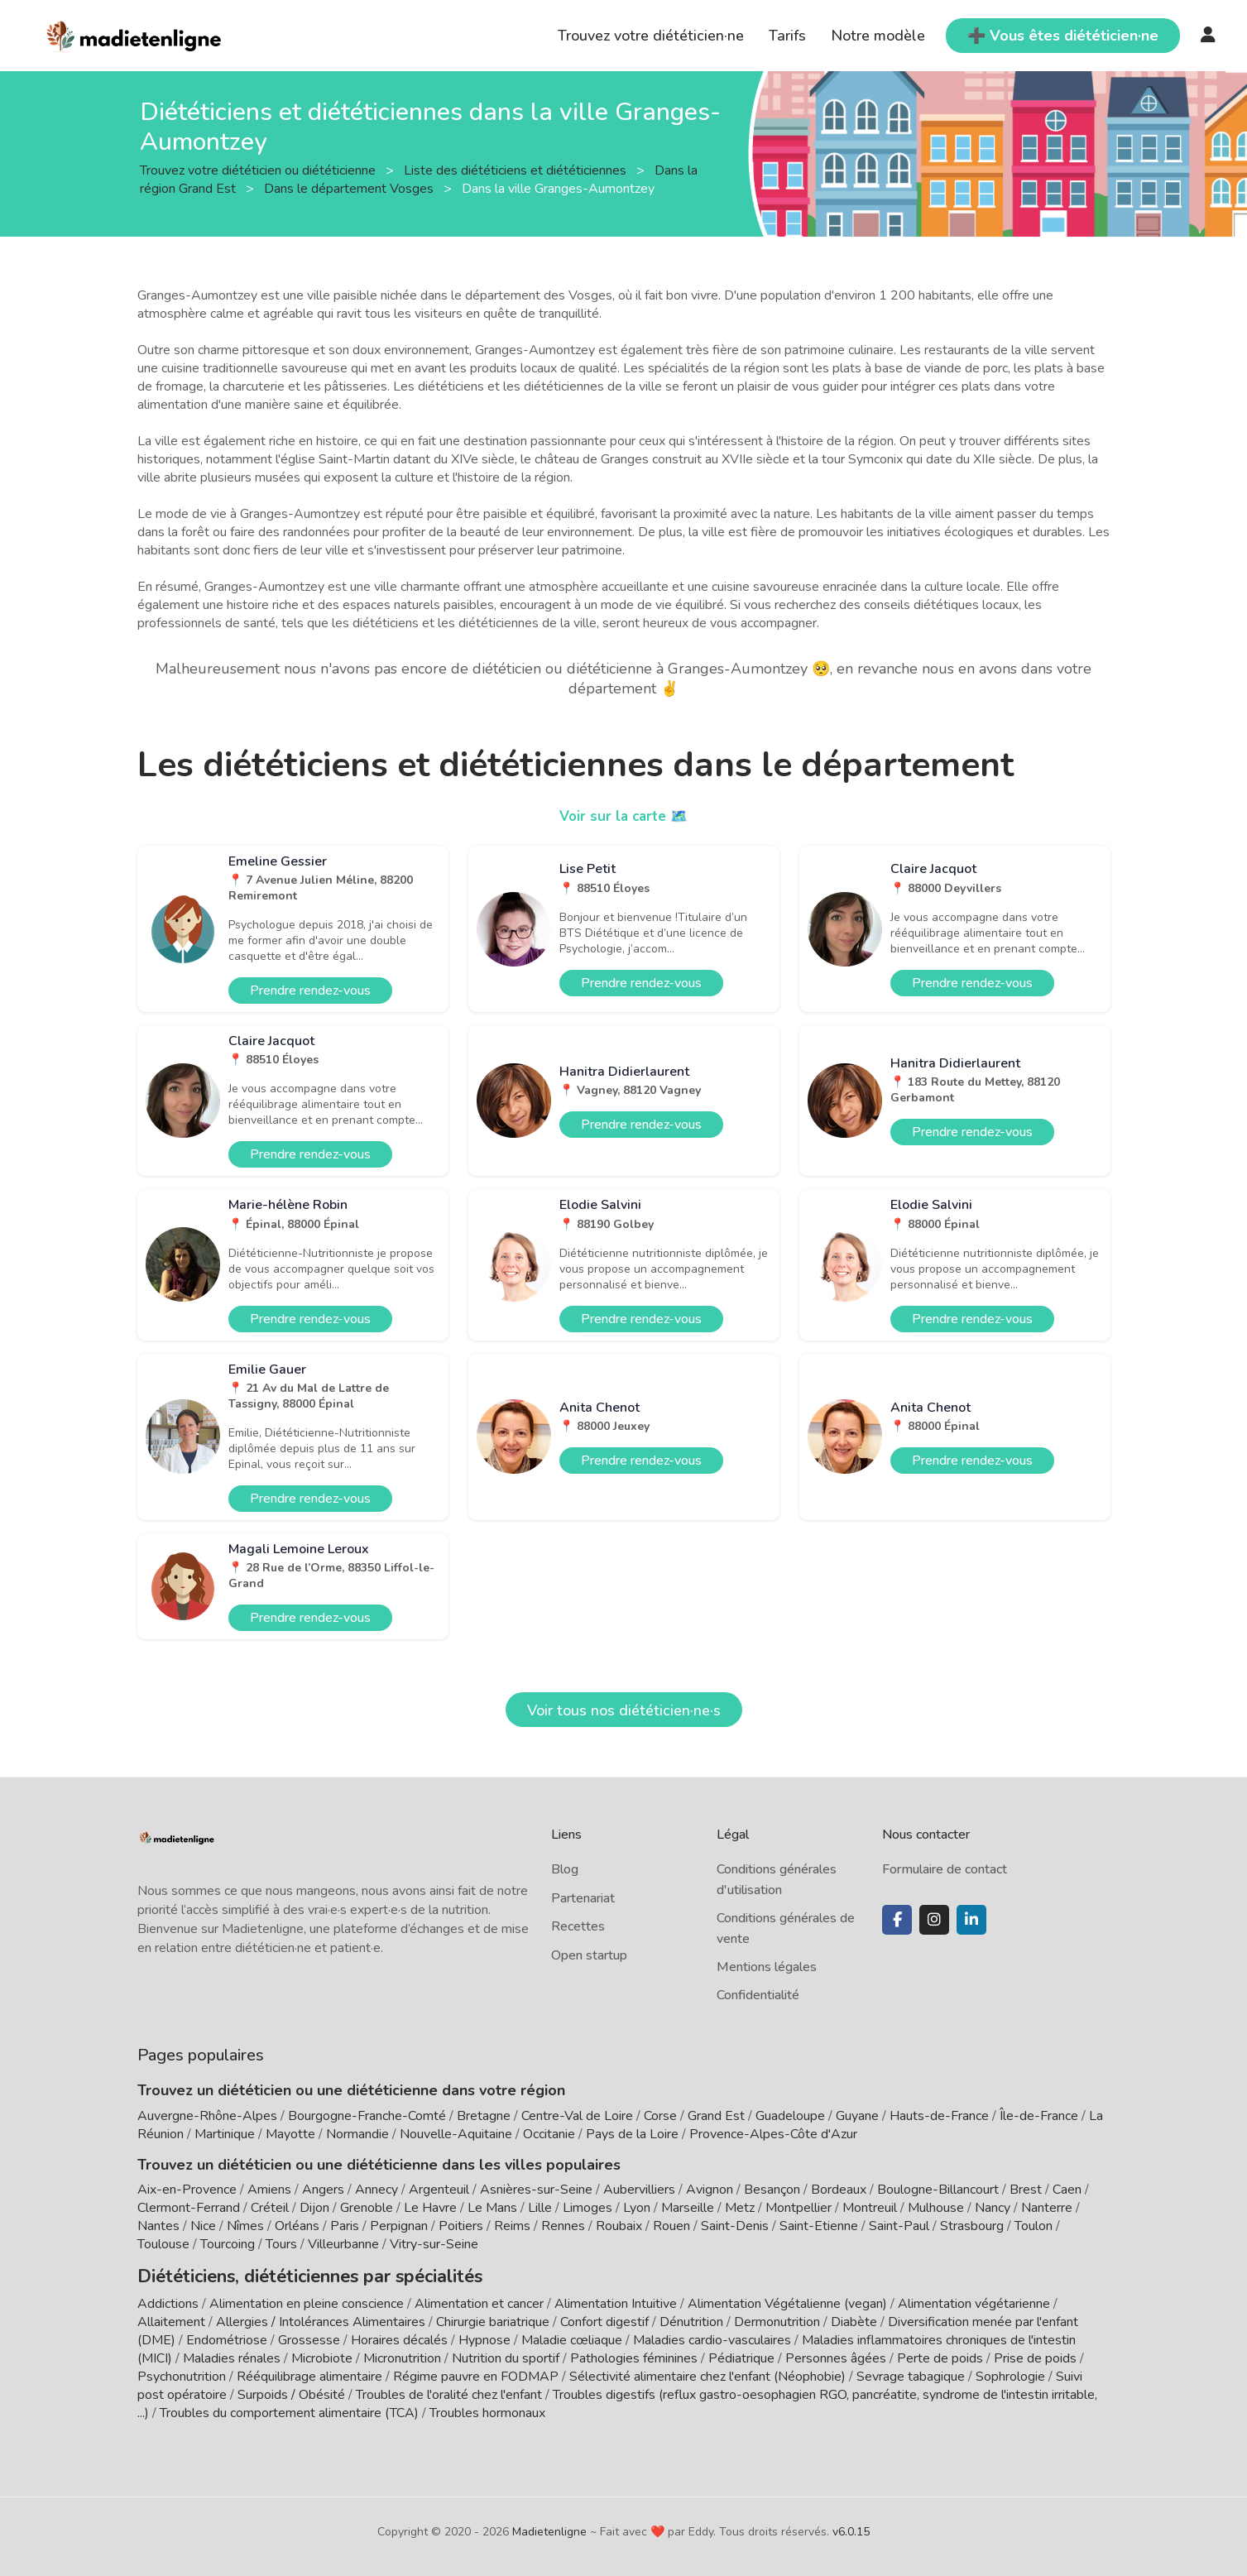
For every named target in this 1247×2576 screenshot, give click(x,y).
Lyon (636, 2208)
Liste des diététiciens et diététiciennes (517, 170)
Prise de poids (1035, 2355)
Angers (323, 2189)
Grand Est (716, 2116)
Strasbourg (972, 2226)
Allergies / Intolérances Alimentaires (320, 2319)
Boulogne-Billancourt (938, 2189)
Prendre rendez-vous (310, 990)
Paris (344, 2226)
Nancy (992, 2208)
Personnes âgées (835, 2355)
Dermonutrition (778, 2319)
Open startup (589, 1955)
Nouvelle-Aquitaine (456, 2134)
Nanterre (1046, 2208)
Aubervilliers (639, 2189)
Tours (281, 2244)
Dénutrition (691, 2319)
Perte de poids (940, 2355)
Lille (540, 2208)
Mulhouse (936, 2208)
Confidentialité (758, 1995)
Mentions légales (767, 1967)
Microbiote (323, 2355)
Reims (512, 2226)
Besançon (772, 2189)
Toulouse (163, 2244)
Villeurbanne (343, 2244)
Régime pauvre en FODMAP (476, 2373)
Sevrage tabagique (910, 2373)
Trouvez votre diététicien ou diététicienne (259, 170)
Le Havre (430, 2208)
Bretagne (484, 2116)
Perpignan (399, 2226)
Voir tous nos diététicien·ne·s (624, 1710)
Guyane (857, 2116)
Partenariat (583, 1898)
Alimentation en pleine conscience (306, 2300)
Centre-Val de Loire (577, 2116)
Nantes (158, 2226)
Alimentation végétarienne (974, 2300)
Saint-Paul (899, 2226)
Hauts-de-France (939, 2116)
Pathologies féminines (634, 2355)
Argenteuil (439, 2189)
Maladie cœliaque (571, 2337)
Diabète (854, 2319)
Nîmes (245, 2226)
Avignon (709, 2189)
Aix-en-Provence (187, 2189)
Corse (660, 2116)
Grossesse (309, 2337)
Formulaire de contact (944, 1869)
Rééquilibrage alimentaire (309, 2373)
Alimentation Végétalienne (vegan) (787, 2300)
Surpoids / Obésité (291, 2391)
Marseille (687, 2208)
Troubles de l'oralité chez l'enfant (449, 2391)
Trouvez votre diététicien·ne (651, 36)
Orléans (297, 2226)
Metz (740, 2208)
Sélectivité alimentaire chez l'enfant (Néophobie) (707, 2373)
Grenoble (366, 2208)
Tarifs (787, 36)
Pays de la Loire (632, 2134)
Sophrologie (1010, 2373)
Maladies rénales (232, 2355)
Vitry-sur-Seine (434, 2244)
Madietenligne (549, 2528)
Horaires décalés (399, 2337)
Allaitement (171, 2319)
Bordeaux (838, 2189)
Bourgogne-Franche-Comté (367, 2116)
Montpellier (798, 2208)
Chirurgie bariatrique (492, 2319)
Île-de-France (1039, 2116)
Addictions (168, 2300)
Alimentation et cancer (479, 2300)
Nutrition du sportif (505, 2355)
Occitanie (549, 2134)
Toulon (1033, 2226)
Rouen (671, 2226)
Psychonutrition (181, 2373)
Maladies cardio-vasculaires (712, 2337)
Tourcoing (227, 2244)
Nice (203, 2226)
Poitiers (461, 2226)
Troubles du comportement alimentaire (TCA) (289, 2410)
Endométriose (226, 2337)
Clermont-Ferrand (188, 2208)
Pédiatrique (741, 2355)
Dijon (314, 2208)
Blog (564, 1869)
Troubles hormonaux (487, 2410)
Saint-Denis (735, 2226)
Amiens (269, 2189)
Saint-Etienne (818, 2226)
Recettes (578, 1926)
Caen (1067, 2189)
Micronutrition (402, 2355)
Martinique (224, 2134)
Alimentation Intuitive (615, 2300)
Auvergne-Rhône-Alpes (207, 2116)
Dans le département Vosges (350, 188)
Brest (1026, 2189)
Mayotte (290, 2134)
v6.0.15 (851, 2528)
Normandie (357, 2134)
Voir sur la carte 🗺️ (623, 816)
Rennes (563, 2226)
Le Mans (492, 2208)
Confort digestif (604, 2319)
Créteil (270, 2208)
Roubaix (619, 2226)
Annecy (376, 2189)
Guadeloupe (790, 2116)
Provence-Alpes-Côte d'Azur (773, 2134)
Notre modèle (878, 36)
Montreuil (869, 2208)
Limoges (587, 2208)
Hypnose (484, 2337)
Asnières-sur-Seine (536, 2189)
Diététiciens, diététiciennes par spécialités (285, 2275)
